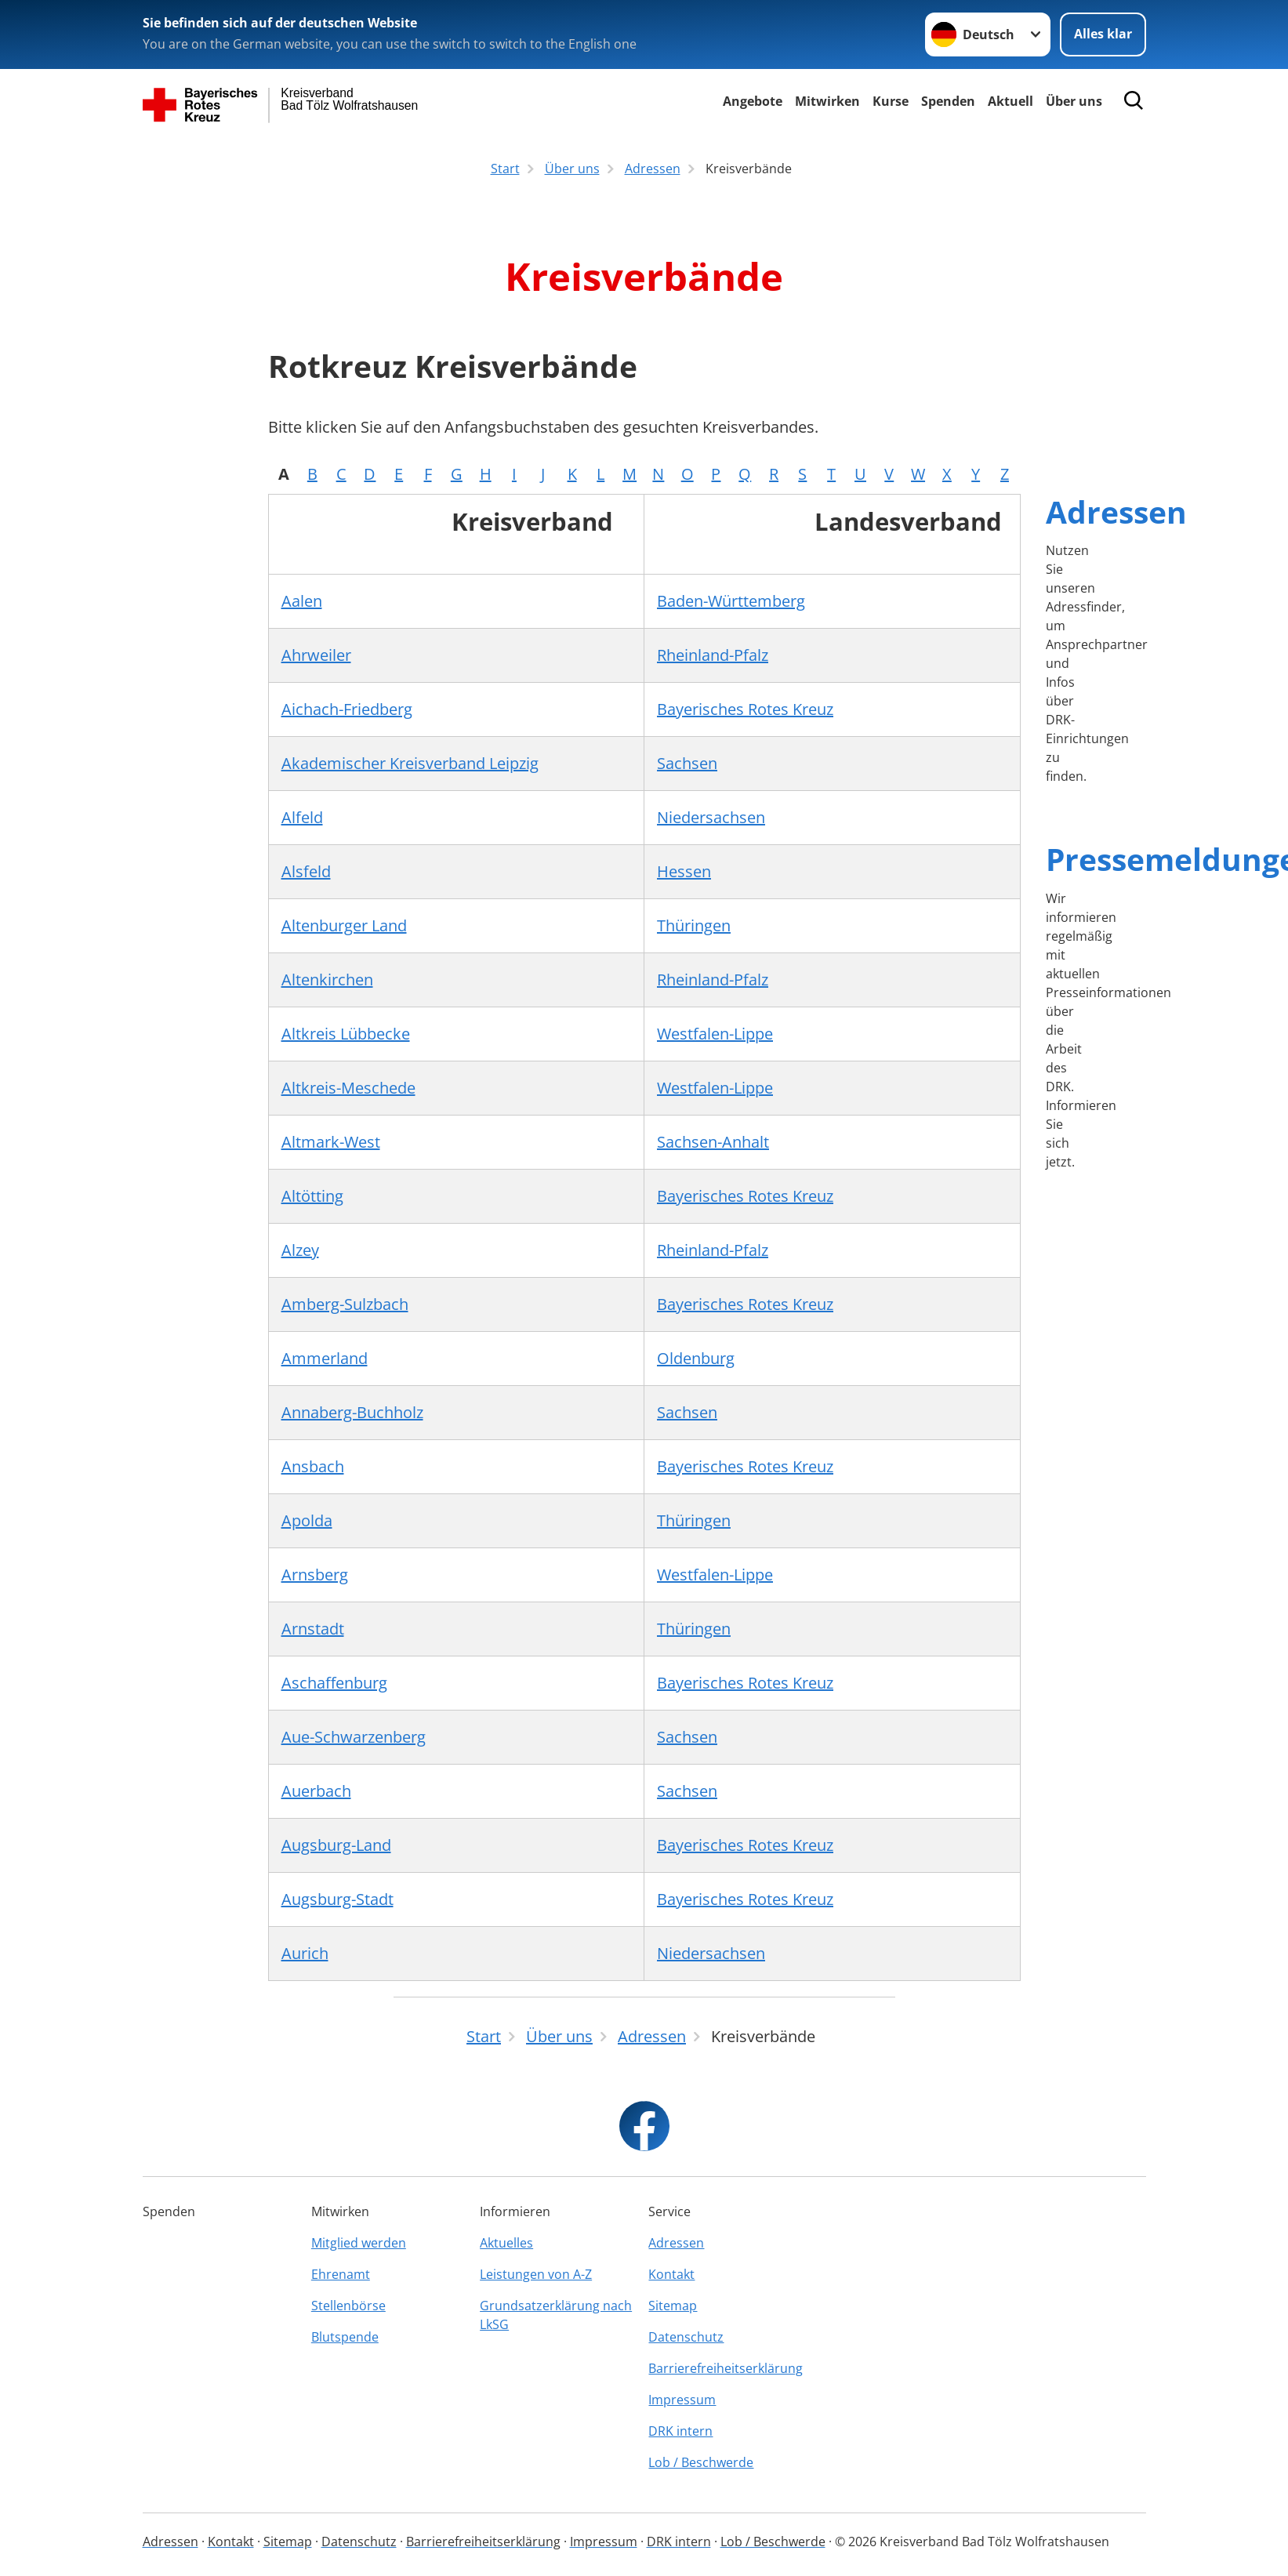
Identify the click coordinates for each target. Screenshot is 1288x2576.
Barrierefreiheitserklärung (725, 2368)
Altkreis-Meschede (348, 1087)
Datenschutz (686, 2337)
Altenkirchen (327, 979)
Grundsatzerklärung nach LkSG (556, 2315)
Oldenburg (696, 1358)
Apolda (306, 1520)
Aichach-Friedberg (346, 709)
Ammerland (324, 1358)
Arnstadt (312, 1628)
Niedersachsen (711, 817)
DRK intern (680, 2431)
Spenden (948, 101)
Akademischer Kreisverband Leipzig (410, 763)
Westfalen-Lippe (715, 1033)
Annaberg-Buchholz (352, 1412)
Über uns (1074, 101)
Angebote (752, 101)
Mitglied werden (358, 2242)
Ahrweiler (316, 655)
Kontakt (671, 2274)
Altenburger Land (344, 925)
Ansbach (312, 1466)
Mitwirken (827, 101)
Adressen (1116, 511)
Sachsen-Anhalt (713, 1141)
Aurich (304, 1953)
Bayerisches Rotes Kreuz (745, 709)
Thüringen (694, 925)
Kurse (891, 101)
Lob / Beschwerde (700, 2462)
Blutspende (345, 2337)
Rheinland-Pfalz (712, 655)
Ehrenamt (340, 2274)
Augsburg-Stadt (337, 1899)
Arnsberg (314, 1574)
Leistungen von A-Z (536, 2274)
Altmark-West (330, 1141)
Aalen (301, 600)
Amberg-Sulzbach (344, 1304)
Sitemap (672, 2305)
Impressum (682, 2399)
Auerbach (316, 1790)
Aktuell (1010, 101)
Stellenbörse (348, 2305)
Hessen (684, 871)
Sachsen (687, 763)
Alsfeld (306, 871)
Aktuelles (506, 2242)
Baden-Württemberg (731, 600)
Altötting (312, 1195)
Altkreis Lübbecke (345, 1033)
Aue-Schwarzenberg (353, 1736)
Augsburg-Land (336, 1845)
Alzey (300, 1250)
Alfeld (302, 817)
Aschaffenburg (334, 1682)
